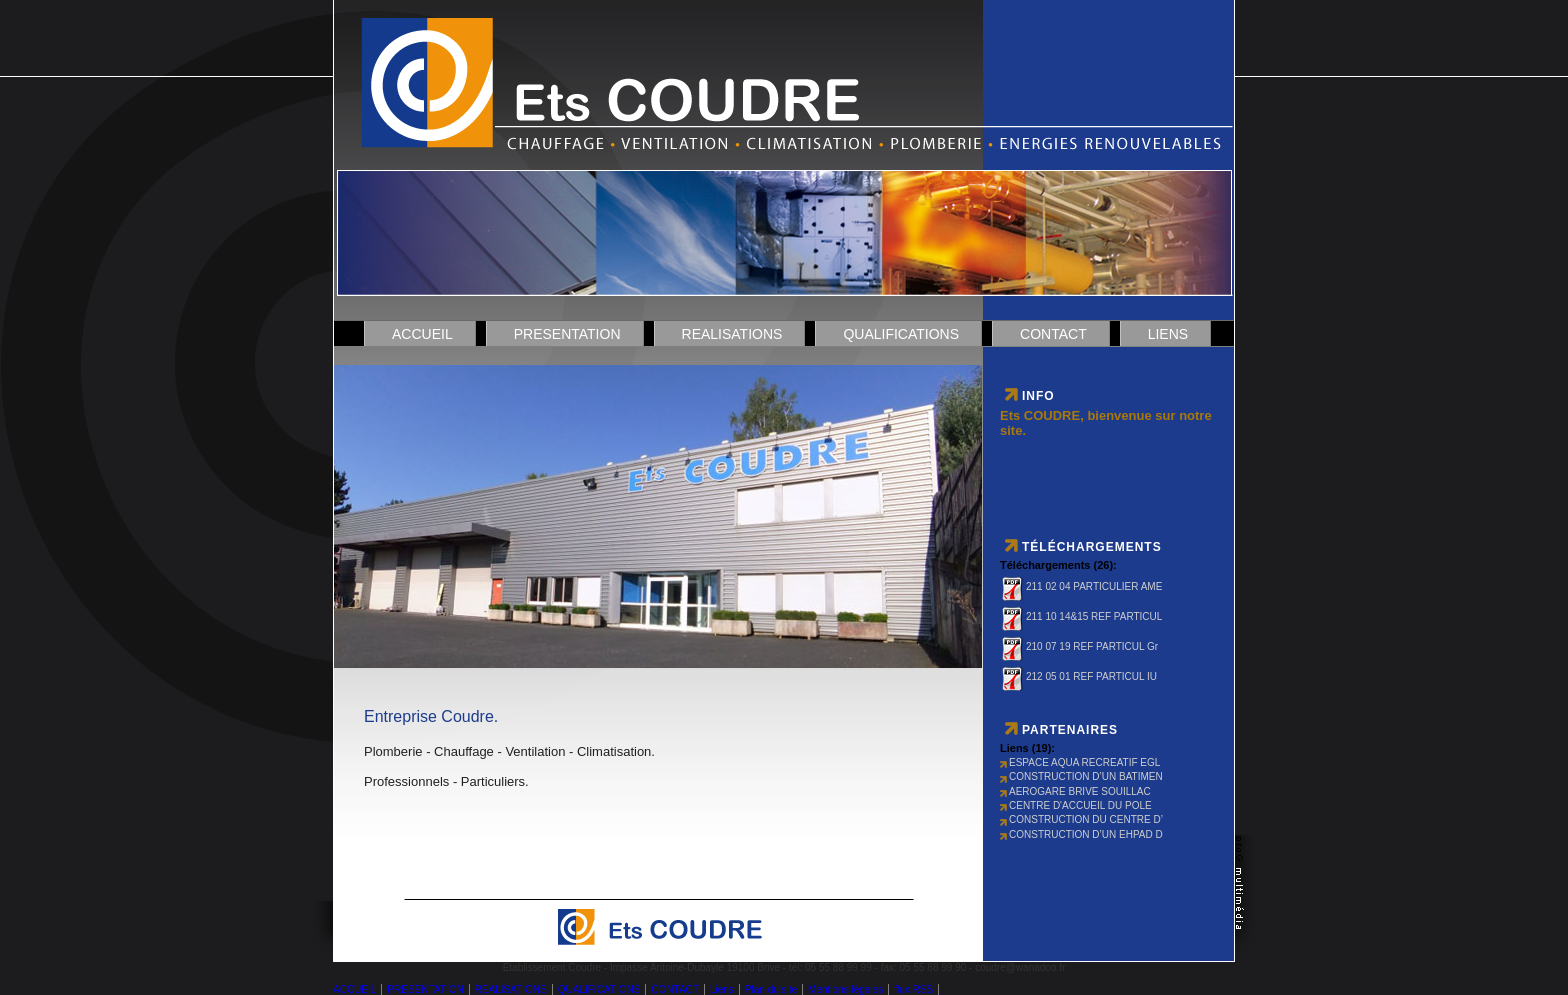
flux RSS (913, 989)
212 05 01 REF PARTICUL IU (1078, 676)
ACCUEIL (422, 334)
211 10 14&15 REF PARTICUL (1081, 616)
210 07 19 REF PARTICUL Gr (1079, 646)
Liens (1168, 334)
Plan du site (771, 989)
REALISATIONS (732, 334)
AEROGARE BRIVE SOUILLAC (1075, 791)
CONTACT (1053, 334)
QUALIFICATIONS (901, 334)
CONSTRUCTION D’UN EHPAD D (1081, 834)
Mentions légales (845, 989)
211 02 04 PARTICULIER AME (1081, 586)
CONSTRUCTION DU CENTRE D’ (1081, 819)
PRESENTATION (567, 334)
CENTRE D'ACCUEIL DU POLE (1076, 805)
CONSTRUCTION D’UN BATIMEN (1081, 776)
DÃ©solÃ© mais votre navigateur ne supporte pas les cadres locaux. (659, 507)
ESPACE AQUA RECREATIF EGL (1080, 762)
